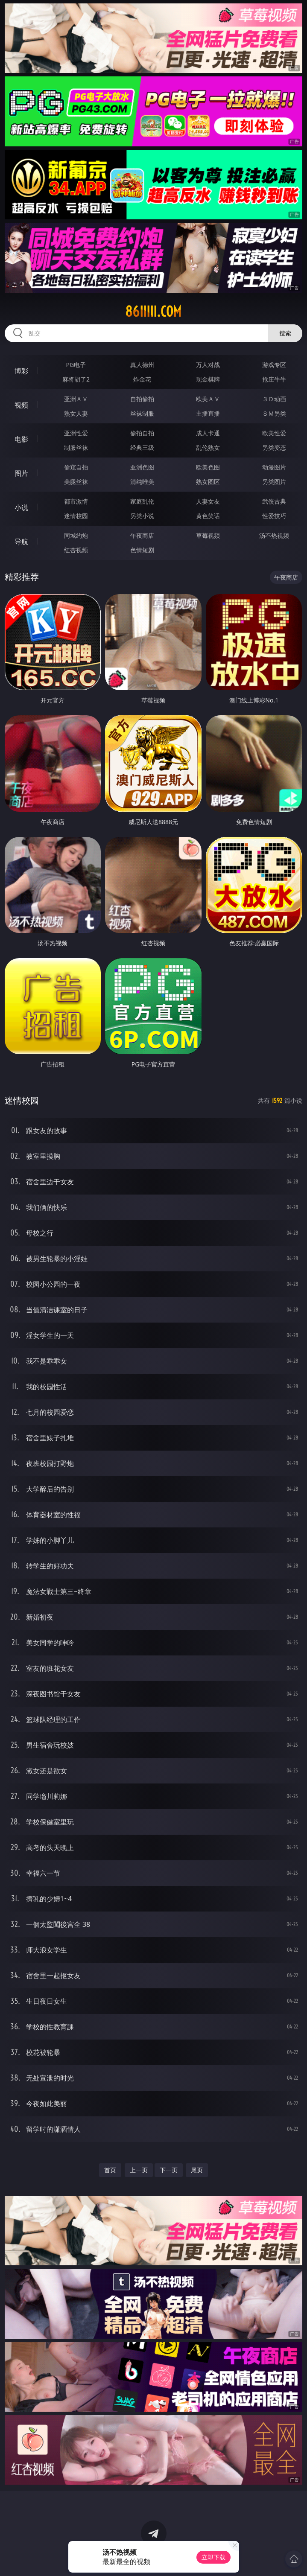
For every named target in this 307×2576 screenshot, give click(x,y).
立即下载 (213, 2557)
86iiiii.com (153, 311)
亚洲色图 (142, 467)
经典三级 (142, 447)
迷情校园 (76, 516)
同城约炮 (76, 535)
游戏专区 (274, 365)
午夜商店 (142, 535)
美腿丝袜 (76, 482)
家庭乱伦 (142, 501)
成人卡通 (208, 433)
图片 (21, 473)
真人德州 (142, 365)
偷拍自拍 (142, 433)
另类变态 (274, 447)
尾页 (197, 2170)
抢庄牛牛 (274, 379)
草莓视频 (208, 535)
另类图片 (274, 482)
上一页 (139, 2170)
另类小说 (142, 516)
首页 (110, 2170)
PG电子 (76, 365)
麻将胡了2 (76, 379)
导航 (21, 541)
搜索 (285, 333)
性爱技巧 (274, 516)
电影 (21, 439)
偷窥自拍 (76, 467)
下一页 (169, 2170)
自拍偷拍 (142, 399)
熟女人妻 (76, 413)
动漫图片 (274, 467)
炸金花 (142, 379)
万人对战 (208, 365)
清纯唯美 (142, 482)
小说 (21, 507)
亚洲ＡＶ (76, 399)
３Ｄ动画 (274, 399)
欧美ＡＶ (208, 399)
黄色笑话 (208, 516)
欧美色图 (208, 467)
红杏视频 (76, 550)
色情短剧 (142, 550)
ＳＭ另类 (274, 413)
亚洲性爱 (76, 433)
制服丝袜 (76, 447)
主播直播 (208, 413)
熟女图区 (208, 482)
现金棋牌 (208, 379)
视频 (21, 405)
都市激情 (76, 501)
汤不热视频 (274, 535)
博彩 (21, 371)
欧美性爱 (274, 433)
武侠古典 (274, 501)
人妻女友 (208, 501)
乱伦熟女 (208, 447)
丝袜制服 (142, 413)
